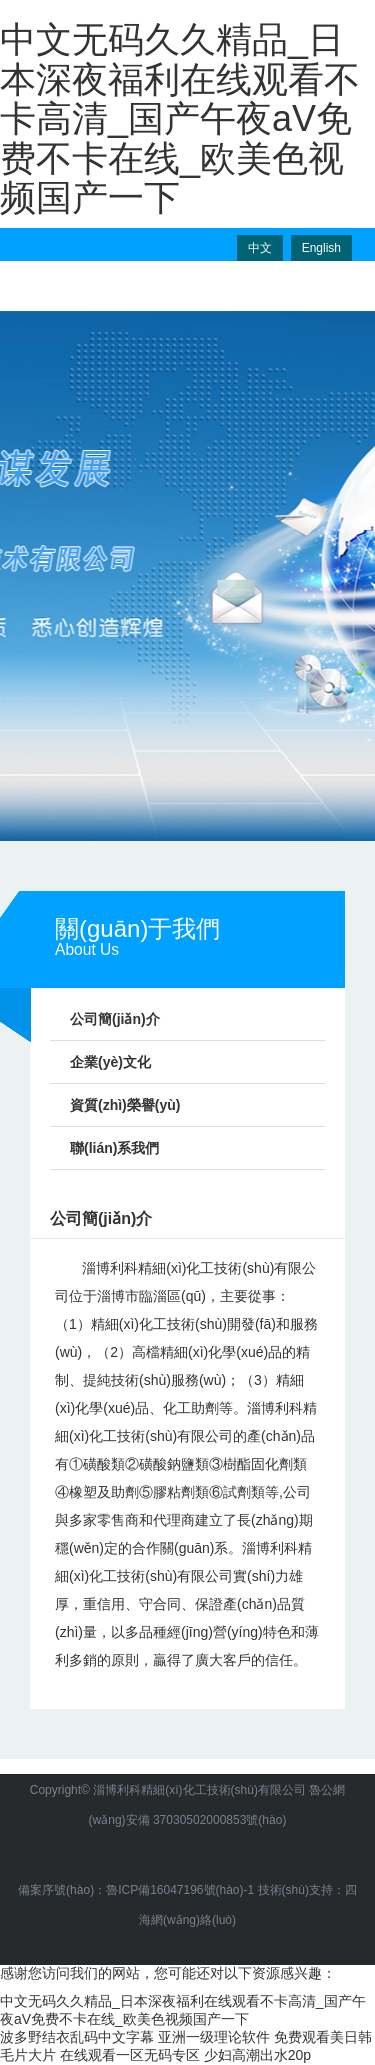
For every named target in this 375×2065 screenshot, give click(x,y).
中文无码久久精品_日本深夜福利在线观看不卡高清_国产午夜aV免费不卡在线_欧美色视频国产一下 (180, 118)
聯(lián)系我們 (114, 1148)
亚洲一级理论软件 (214, 2037)
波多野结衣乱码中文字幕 (77, 2037)
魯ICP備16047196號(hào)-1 (180, 1890)
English (321, 248)
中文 (260, 248)
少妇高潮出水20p (257, 2055)
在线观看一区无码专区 (130, 2055)
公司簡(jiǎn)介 (115, 1019)
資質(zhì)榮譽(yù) (125, 1105)
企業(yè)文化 (110, 1062)
